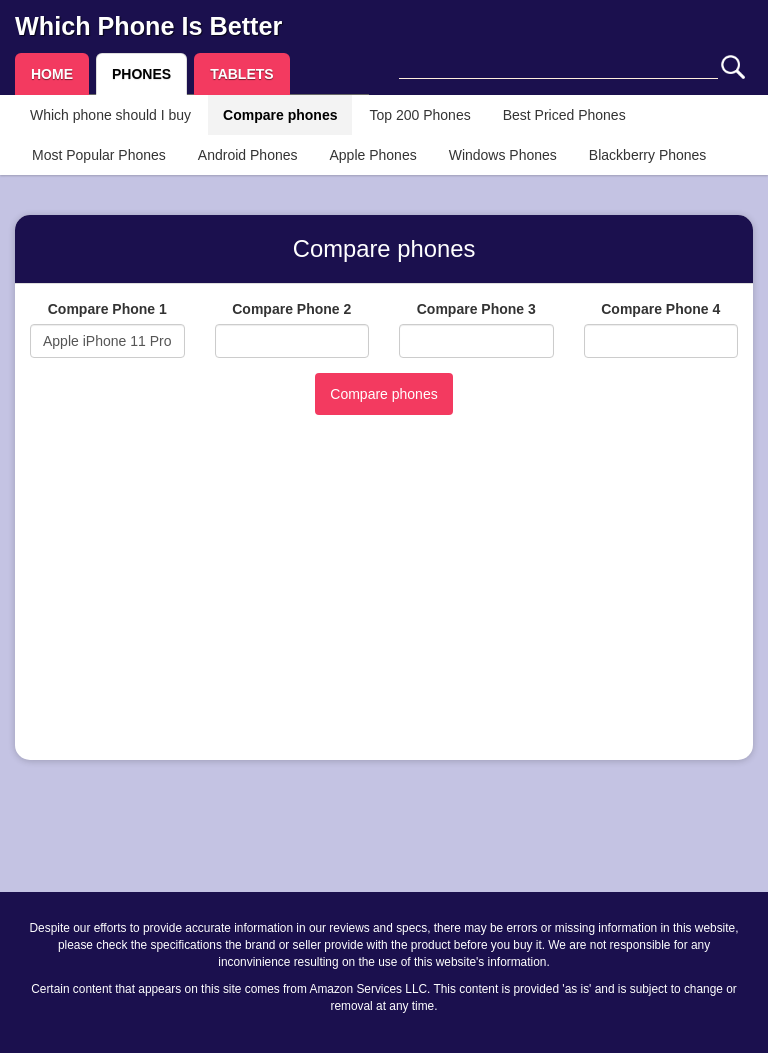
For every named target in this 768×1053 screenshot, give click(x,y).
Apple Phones (373, 155)
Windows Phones (503, 155)
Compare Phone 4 (660, 309)
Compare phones (280, 115)
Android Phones (248, 155)
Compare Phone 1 (107, 309)
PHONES (141, 74)
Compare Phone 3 (476, 309)
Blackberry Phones (648, 155)
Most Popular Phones (99, 155)
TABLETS (242, 74)
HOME (52, 74)
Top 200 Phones (419, 115)
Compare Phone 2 (291, 309)
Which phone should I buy (110, 115)
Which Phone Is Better (148, 26)
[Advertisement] (384, 605)
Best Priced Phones (564, 115)
